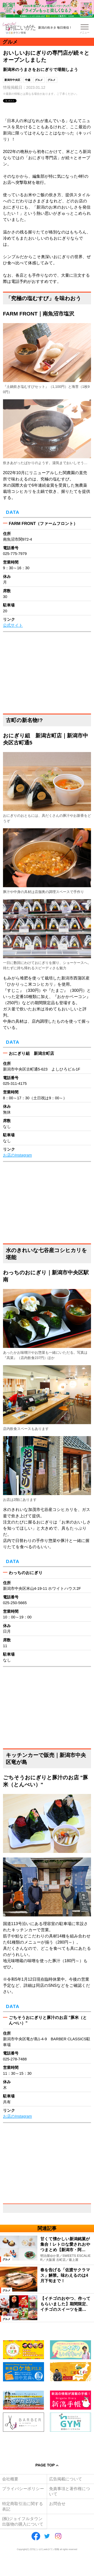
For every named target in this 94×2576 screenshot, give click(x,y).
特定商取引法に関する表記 (22, 2506)
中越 (27, 79)
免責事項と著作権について (69, 2491)
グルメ (39, 79)
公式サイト (13, 625)
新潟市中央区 (12, 79)
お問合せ (57, 2503)
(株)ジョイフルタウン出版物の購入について (22, 2521)
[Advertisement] (47, 2444)
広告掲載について (65, 2479)
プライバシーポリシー (23, 2488)
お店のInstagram (17, 1155)
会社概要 (10, 2479)
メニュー (84, 32)
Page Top (45, 2465)
